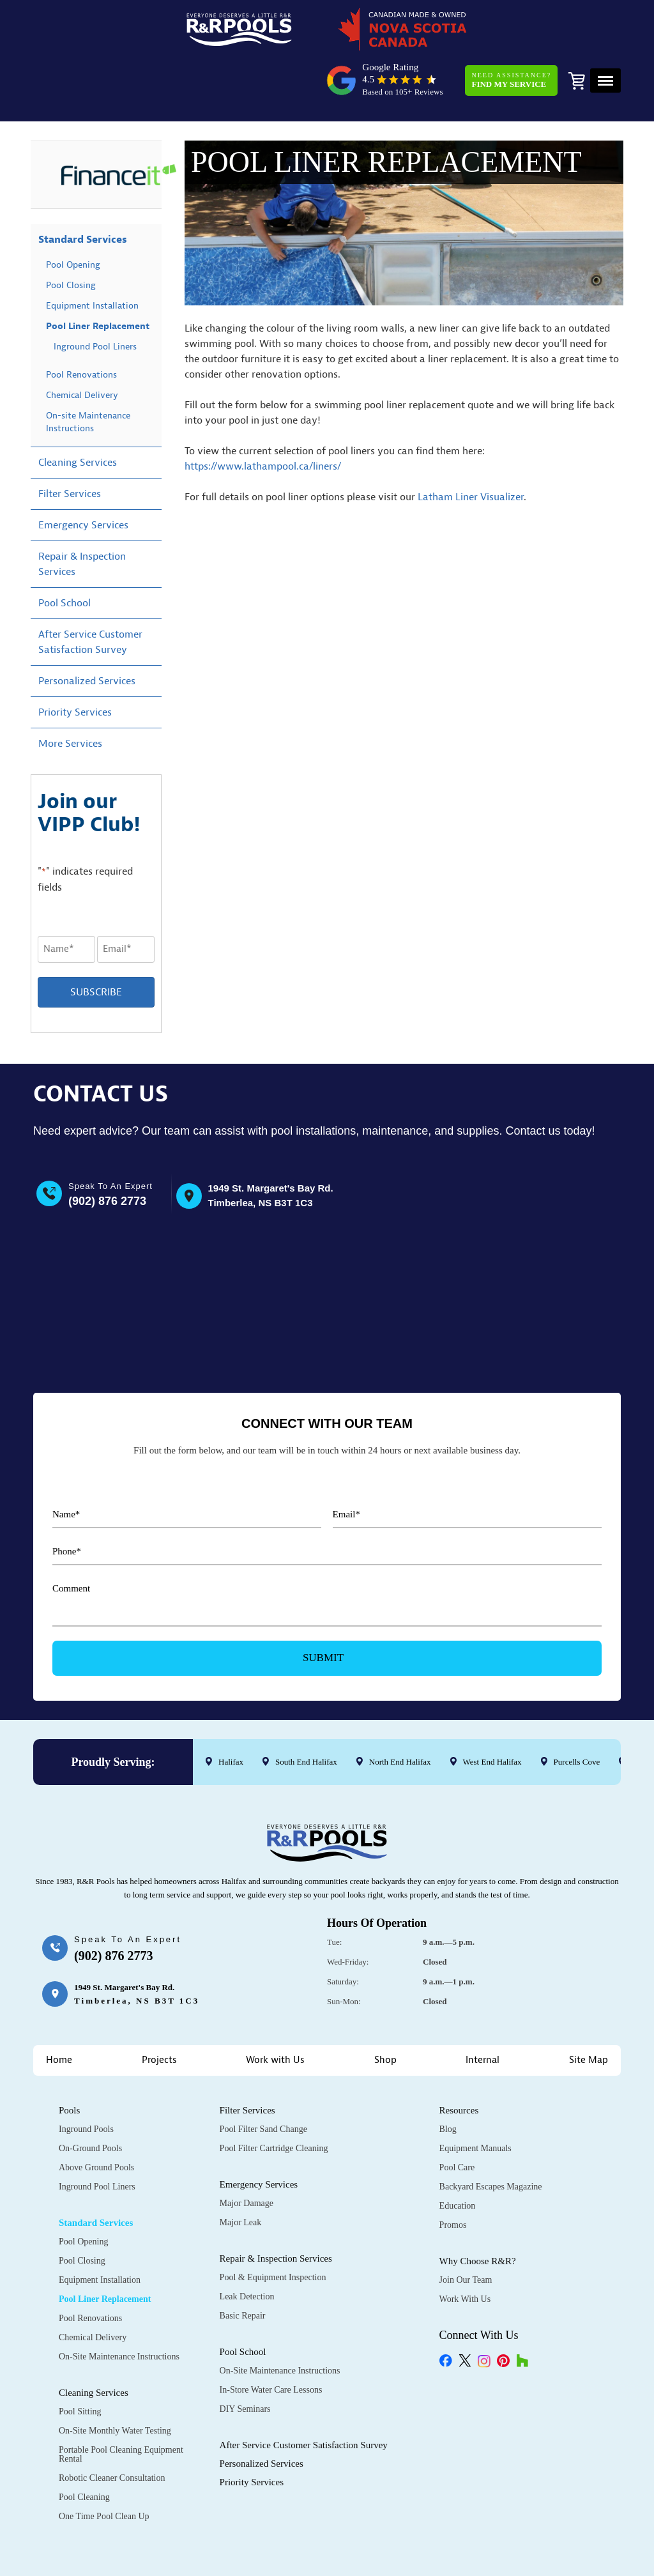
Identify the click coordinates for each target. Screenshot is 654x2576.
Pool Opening (73, 218)
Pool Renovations (81, 328)
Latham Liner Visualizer (471, 450)
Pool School (64, 557)
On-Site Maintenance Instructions (119, 2306)
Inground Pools (86, 2078)
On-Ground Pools (90, 2098)
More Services (70, 697)
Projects (159, 2010)
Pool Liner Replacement (97, 280)
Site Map (588, 2010)
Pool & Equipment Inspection (273, 2227)
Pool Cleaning (84, 2446)
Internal (482, 2010)
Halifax (230, 1710)
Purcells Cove (577, 1710)
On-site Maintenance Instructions (88, 376)
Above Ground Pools (96, 2117)
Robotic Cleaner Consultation (112, 2427)
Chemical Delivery (82, 349)
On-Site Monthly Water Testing (115, 2380)
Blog (448, 2078)
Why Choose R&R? (477, 2210)
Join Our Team (465, 2229)
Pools (69, 2060)
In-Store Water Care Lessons (271, 2339)
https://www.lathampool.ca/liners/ (263, 419)
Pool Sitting (80, 2361)
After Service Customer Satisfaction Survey (90, 596)
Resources (459, 2060)
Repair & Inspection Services (82, 518)
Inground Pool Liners (95, 300)
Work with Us (275, 2010)
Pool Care (457, 2117)
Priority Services (75, 666)
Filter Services (69, 447)
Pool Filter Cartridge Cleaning (274, 2098)
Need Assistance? (507, 34)
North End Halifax (400, 1710)
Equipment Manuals (475, 2098)
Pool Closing (71, 239)
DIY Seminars (245, 2358)
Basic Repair (243, 2265)
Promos (453, 2174)
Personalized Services (86, 635)
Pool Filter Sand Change (263, 2078)
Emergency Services (83, 479)
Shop (385, 2010)
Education (457, 2155)
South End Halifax (306, 1710)
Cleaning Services (77, 416)
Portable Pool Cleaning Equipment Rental (121, 2404)
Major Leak (241, 2172)
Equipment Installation (92, 259)
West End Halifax (492, 1710)
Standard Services (82, 193)
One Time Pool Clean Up (104, 2466)
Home (59, 2010)
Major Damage (246, 2153)
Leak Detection (247, 2246)
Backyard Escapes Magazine (490, 2136)
